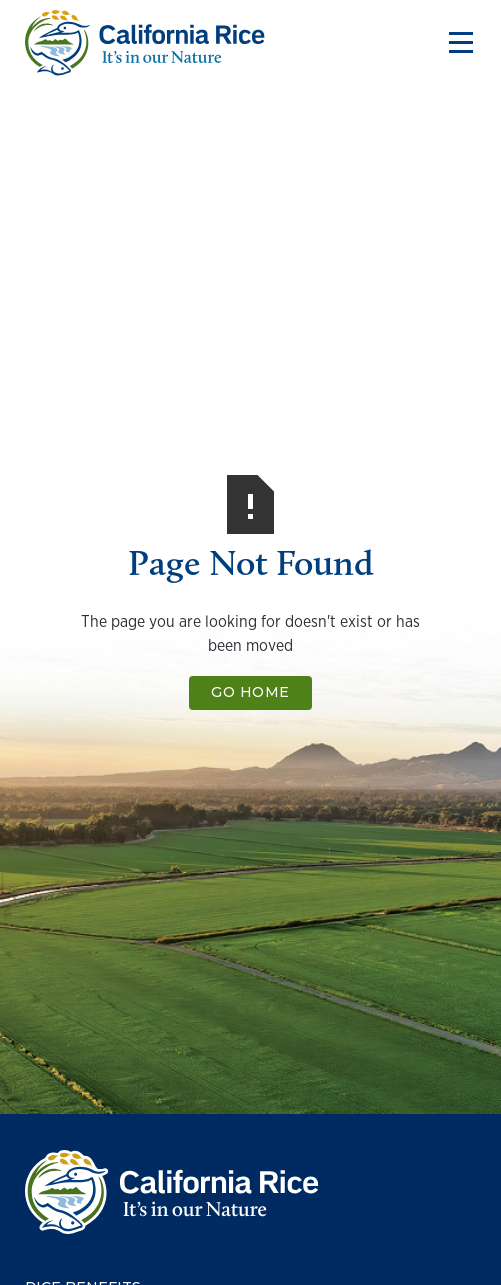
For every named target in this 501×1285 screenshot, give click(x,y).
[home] (145, 43)
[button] (456, 43)
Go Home (250, 692)
